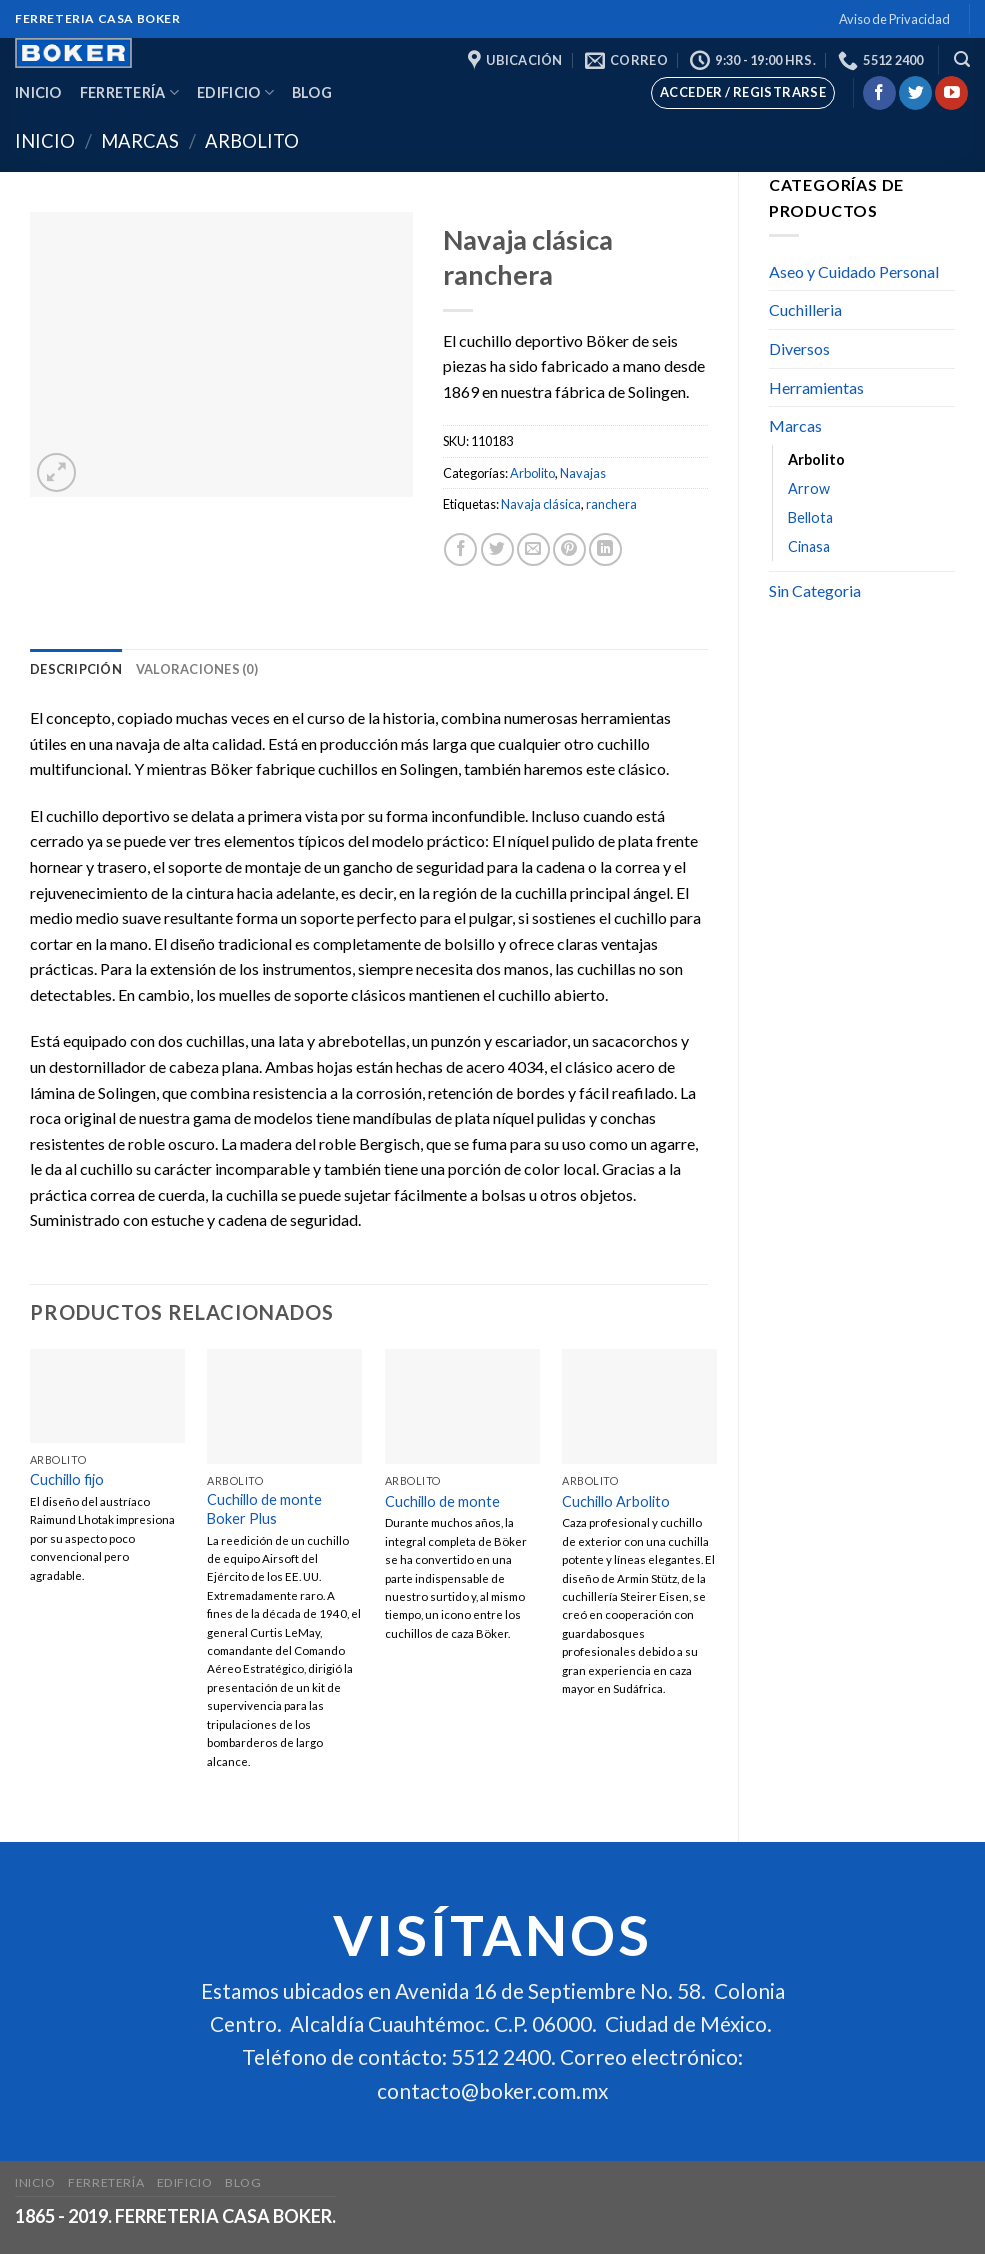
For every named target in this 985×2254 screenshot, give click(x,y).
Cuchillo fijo (67, 1479)
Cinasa (809, 546)
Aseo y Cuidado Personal (854, 271)
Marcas (140, 141)
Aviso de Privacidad (894, 19)
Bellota (810, 517)
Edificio (235, 92)
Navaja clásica (541, 504)
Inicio (38, 92)
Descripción (76, 669)
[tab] (76, 669)
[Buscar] (962, 59)
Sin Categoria (815, 590)
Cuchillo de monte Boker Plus (264, 1509)
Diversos (799, 348)
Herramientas (816, 387)
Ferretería (129, 92)
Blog (312, 92)
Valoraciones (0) (197, 669)
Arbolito (252, 141)
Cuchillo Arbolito (616, 1501)
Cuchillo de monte (442, 1501)
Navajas (583, 473)
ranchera (611, 504)
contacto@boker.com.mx (492, 2090)
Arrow (809, 488)
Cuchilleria (805, 309)
